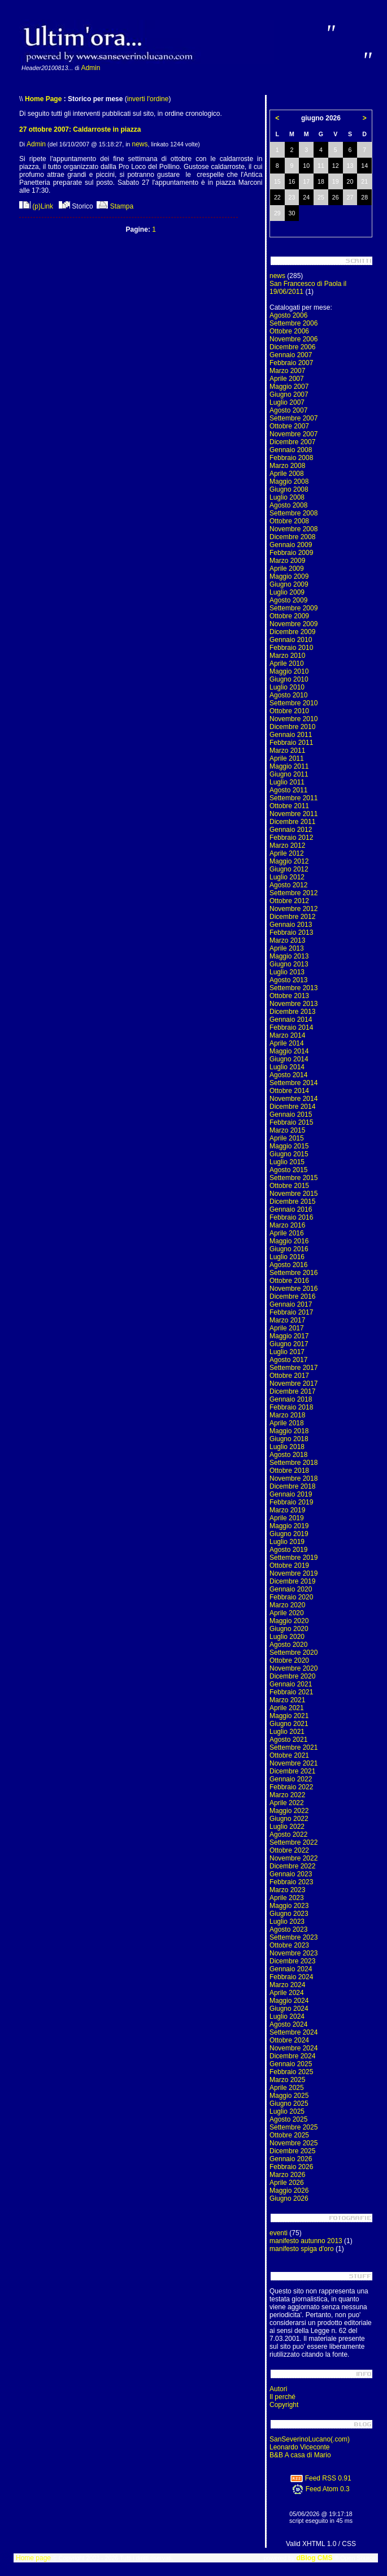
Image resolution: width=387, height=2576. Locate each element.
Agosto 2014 (288, 1075)
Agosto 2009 (288, 600)
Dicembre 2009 (292, 632)
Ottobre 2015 (289, 1186)
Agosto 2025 (288, 2119)
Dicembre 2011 (292, 822)
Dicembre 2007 (292, 442)
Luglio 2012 (287, 877)
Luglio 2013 (287, 972)
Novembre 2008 (293, 529)
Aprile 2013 (286, 948)
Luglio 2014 (287, 1067)
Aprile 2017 (286, 1328)
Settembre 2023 (293, 1937)
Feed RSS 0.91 (320, 2478)
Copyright (283, 2405)
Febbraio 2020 (291, 1597)
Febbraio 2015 (291, 1122)
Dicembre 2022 (292, 1866)
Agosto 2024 (288, 2024)
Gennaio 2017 (290, 1304)
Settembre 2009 (293, 608)
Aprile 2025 (286, 2088)
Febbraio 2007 (291, 363)
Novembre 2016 (293, 1289)
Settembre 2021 (293, 1747)
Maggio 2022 (288, 1811)
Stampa (115, 206)
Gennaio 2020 (290, 1589)
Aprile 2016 (286, 1233)
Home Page (43, 99)
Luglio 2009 (287, 592)
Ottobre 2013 (289, 996)
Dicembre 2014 (292, 1107)
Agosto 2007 (288, 410)
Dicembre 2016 (292, 1296)
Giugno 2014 (288, 1059)
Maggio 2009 (288, 576)
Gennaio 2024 (290, 1969)
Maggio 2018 (288, 1431)
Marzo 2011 (287, 750)
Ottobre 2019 (289, 1565)
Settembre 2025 (293, 2127)
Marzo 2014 (287, 1035)
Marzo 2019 (287, 1510)
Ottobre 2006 (289, 331)
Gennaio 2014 (290, 1020)
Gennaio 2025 (290, 2064)
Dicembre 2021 (292, 1771)
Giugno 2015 (288, 1154)
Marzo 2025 (287, 2080)
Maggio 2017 (288, 1336)
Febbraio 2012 (291, 838)
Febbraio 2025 (291, 2072)
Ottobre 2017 (289, 1376)
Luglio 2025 (287, 2111)
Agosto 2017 (288, 1360)
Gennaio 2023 (290, 1874)
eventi (278, 2233)
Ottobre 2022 (289, 1850)
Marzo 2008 (287, 466)
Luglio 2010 (287, 687)
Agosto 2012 (288, 885)
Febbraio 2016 (291, 1217)
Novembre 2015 (293, 1194)
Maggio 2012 (288, 861)
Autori (278, 2389)
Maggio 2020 (288, 1621)
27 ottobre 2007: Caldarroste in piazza (80, 129)
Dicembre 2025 (292, 2151)
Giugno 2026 (288, 2198)
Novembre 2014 (293, 1099)
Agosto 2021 (288, 1740)
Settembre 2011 (293, 798)
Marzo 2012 (287, 845)
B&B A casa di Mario (300, 2455)
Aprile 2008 (286, 474)
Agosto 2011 (288, 790)
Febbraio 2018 (291, 1407)
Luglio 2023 (287, 1922)
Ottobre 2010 (289, 711)
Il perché (282, 2397)
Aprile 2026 (286, 2183)
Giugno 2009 (288, 584)
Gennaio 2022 (290, 1779)
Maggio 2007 (288, 387)
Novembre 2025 (293, 2143)
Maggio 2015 (288, 1146)
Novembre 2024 (293, 2048)
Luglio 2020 (287, 1637)
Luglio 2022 (287, 1827)
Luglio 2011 (287, 782)
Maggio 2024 (288, 2001)
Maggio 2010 (288, 671)
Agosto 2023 (288, 1929)
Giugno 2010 (288, 679)
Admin (90, 68)
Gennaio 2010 (290, 640)
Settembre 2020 (293, 1652)
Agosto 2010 (288, 695)
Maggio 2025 (288, 2096)
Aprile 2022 (286, 1803)
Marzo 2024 (287, 1985)
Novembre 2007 (293, 434)
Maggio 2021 (288, 1716)
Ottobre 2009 (289, 616)
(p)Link (36, 206)
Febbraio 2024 (291, 1977)
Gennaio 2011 (290, 735)
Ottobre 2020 (289, 1660)
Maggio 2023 (288, 1906)
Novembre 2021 (293, 1763)
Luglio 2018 (287, 1447)
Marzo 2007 (287, 371)
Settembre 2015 (293, 1178)
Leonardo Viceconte (299, 2447)
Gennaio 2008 (290, 450)
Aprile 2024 (286, 1993)
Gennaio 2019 (290, 1494)
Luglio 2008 (287, 497)
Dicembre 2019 (292, 1581)
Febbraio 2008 (291, 458)
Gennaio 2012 (290, 830)
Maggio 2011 (288, 766)
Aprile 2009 (286, 569)
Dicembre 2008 (292, 537)
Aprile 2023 (286, 1898)
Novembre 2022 (293, 1858)
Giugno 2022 (288, 1819)
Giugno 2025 (288, 2103)
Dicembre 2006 (292, 347)
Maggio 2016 (288, 1241)
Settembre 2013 (293, 988)
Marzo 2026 (287, 2175)
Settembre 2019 (293, 1558)
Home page (33, 2558)
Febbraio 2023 (291, 1882)
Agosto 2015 (288, 1170)
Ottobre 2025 (289, 2135)
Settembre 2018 (293, 1463)
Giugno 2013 (288, 964)
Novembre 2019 (293, 1573)
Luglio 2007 (287, 402)
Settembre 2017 (293, 1368)
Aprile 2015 (286, 1138)
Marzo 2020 (287, 1605)
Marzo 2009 (287, 561)
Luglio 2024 (287, 2016)
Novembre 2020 (293, 1668)
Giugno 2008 (288, 489)
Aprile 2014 (286, 1043)
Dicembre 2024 (292, 2056)
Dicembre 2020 (292, 1676)
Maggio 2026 (288, 2191)
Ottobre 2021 (289, 1755)
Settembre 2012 (293, 893)
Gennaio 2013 (290, 925)
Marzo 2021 (287, 1700)
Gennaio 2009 (290, 545)
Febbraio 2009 (291, 553)
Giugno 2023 (288, 1914)
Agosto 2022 (288, 1834)
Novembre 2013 (293, 1004)
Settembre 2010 (293, 703)
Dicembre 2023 (292, 1961)
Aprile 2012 (286, 853)
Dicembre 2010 (292, 727)
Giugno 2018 (288, 1439)
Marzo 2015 (287, 1130)
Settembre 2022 (293, 1842)
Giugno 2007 (288, 394)
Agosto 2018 (288, 1455)
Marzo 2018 (287, 1415)
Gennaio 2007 (290, 355)
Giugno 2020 (288, 1629)
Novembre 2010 (293, 719)
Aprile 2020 (286, 1613)
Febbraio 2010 (291, 648)
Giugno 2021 (288, 1724)
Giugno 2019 (288, 1534)
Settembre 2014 (293, 1083)
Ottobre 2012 (289, 901)
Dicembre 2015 (292, 1201)
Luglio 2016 (287, 1257)
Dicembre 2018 (292, 1486)
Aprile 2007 (286, 379)
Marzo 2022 (287, 1795)
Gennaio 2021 (290, 1684)
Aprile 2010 (286, 663)
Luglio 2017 (287, 1352)
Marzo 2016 (287, 1225)
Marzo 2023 (287, 1890)
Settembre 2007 (293, 418)
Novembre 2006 (293, 339)
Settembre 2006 (293, 323)
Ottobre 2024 (289, 2040)
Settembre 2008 (293, 513)
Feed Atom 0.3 (320, 2489)
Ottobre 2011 (289, 806)
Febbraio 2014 (291, 1027)
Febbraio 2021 (291, 1692)
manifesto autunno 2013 (305, 2241)
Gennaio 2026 (290, 2159)
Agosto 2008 (288, 505)
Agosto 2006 (288, 315)
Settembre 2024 (293, 2032)
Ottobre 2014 (289, 1091)
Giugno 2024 (288, 2009)
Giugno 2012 (288, 869)
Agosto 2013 (288, 980)
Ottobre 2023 (289, 1945)
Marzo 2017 (287, 1320)
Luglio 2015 (287, 1162)
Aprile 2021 (286, 1708)
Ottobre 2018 (289, 1471)
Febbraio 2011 (291, 743)
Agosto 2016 (288, 1265)
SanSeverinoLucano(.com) (309, 2439)
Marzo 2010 (287, 656)
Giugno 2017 (288, 1344)
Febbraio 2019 (291, 1502)
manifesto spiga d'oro (301, 2249)
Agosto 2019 (288, 1550)
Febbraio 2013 (291, 932)
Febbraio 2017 (291, 1312)
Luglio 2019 (287, 1542)
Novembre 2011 (293, 814)
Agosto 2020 (288, 1645)
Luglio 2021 (287, 1732)
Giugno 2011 (288, 774)
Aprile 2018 (286, 1423)
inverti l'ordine (148, 99)
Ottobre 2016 (289, 1281)
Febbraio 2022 (291, 1787)
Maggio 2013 (288, 956)
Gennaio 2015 (290, 1114)
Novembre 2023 (293, 1953)
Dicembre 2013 (292, 1012)
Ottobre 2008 (289, 521)
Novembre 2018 (293, 1478)
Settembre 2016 (293, 1273)
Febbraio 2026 (291, 2167)
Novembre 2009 (293, 624)
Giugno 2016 (288, 1249)
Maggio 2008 (288, 481)
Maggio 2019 (288, 1526)
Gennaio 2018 (290, 1399)
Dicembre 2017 (292, 1391)
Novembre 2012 (293, 909)
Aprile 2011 (286, 758)
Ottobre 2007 (289, 426)
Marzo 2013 (287, 940)
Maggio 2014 (288, 1051)
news (139, 144)
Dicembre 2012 (292, 917)
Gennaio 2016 (290, 1209)
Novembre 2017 (293, 1383)
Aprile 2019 (286, 1518)
